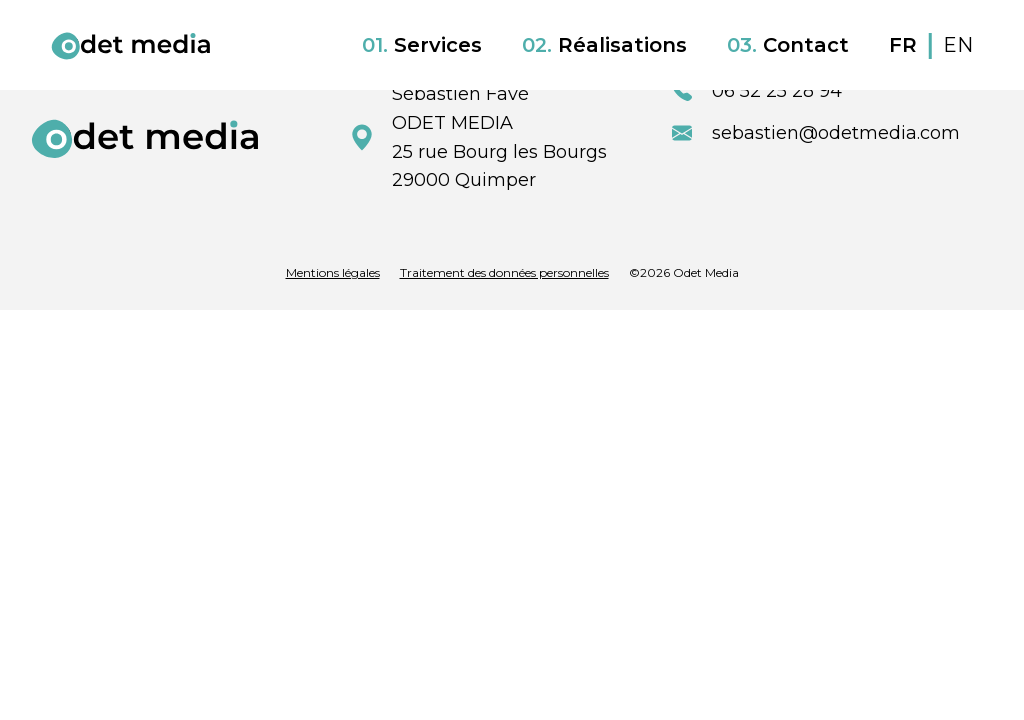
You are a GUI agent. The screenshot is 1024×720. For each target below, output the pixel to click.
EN (958, 45)
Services (422, 45)
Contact (788, 45)
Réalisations (604, 45)
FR (906, 45)
